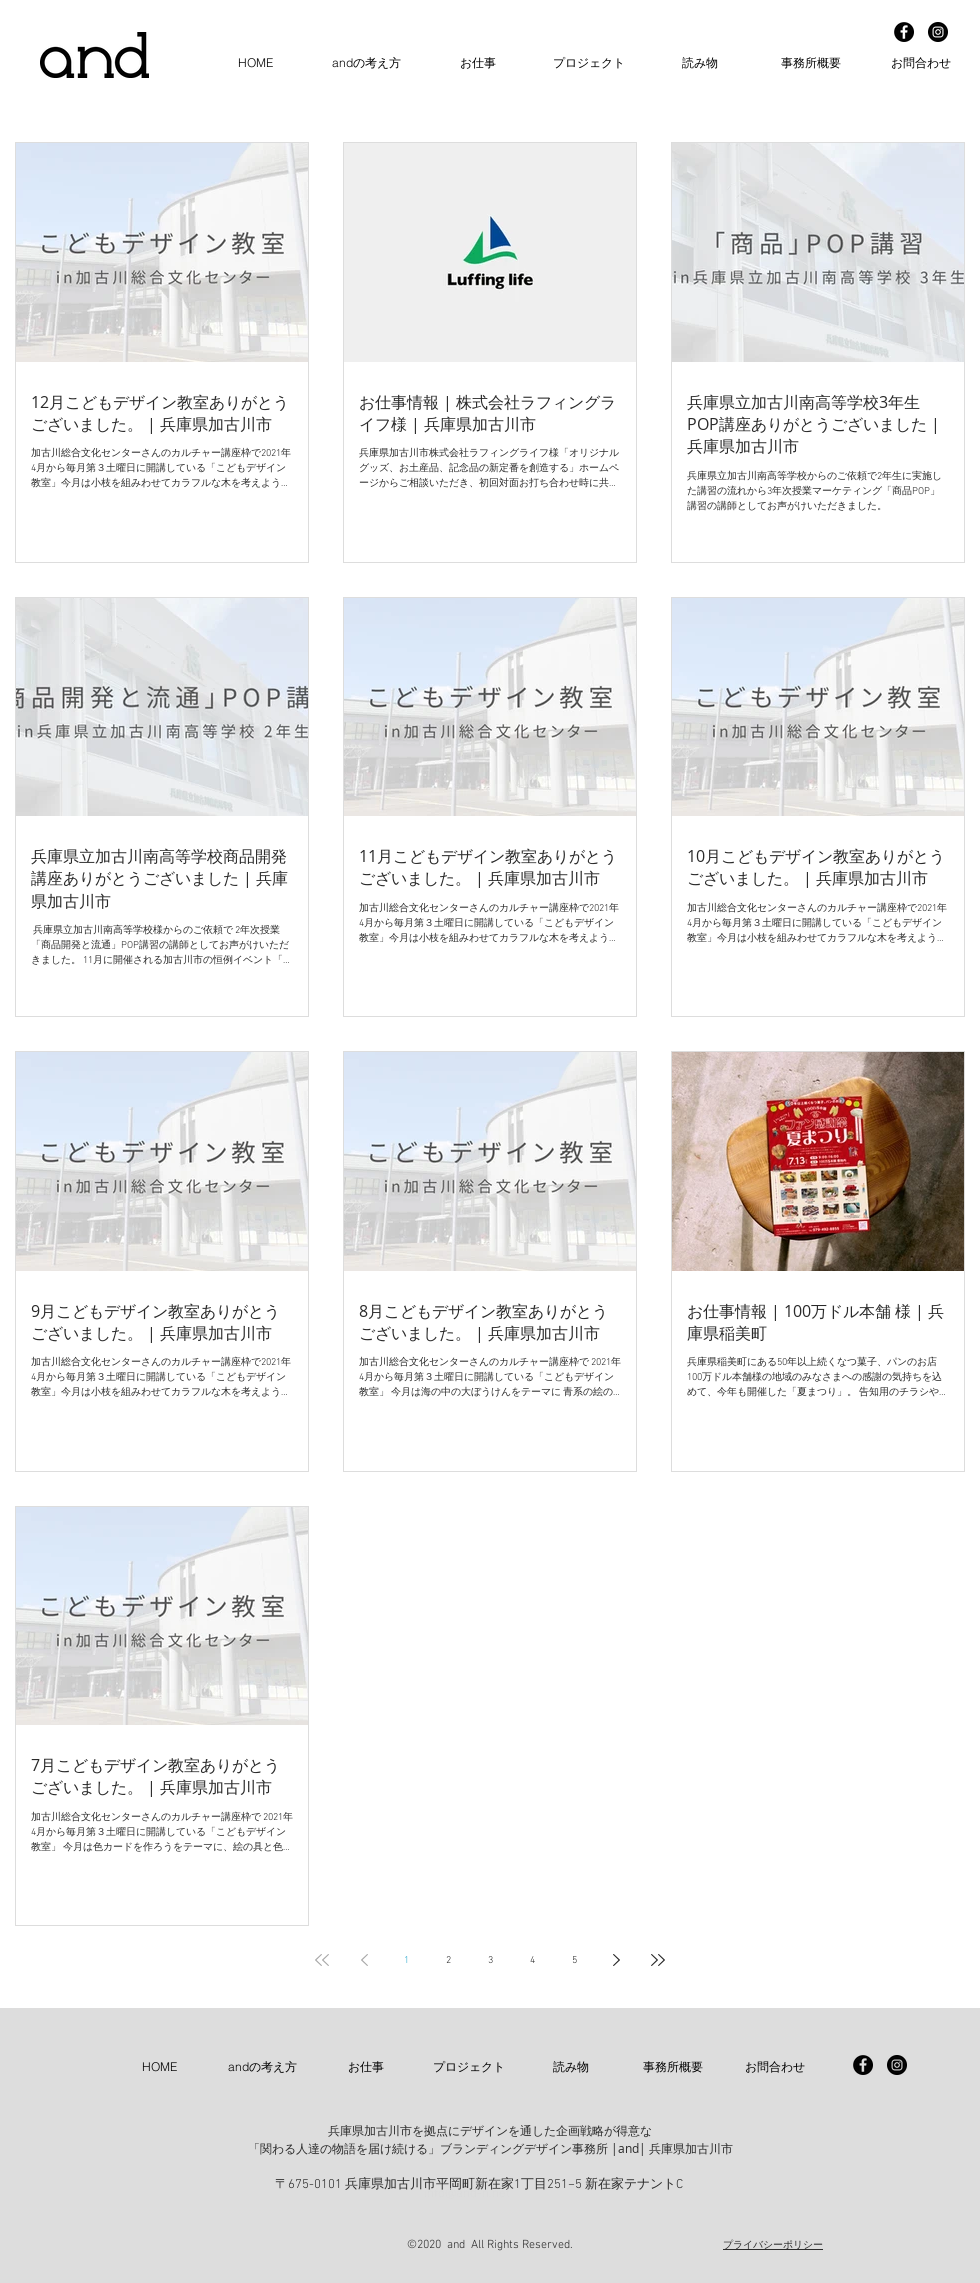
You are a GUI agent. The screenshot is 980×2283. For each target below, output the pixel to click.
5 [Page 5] (574, 1960)
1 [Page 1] (406, 1960)
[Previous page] (364, 1960)
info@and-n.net (467, 2194)
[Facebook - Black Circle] (904, 32)
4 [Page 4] (532, 1960)
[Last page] (658, 1960)
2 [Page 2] (448, 1960)
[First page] (322, 1960)
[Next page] (616, 1960)
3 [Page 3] (490, 1960)
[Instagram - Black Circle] (938, 32)
